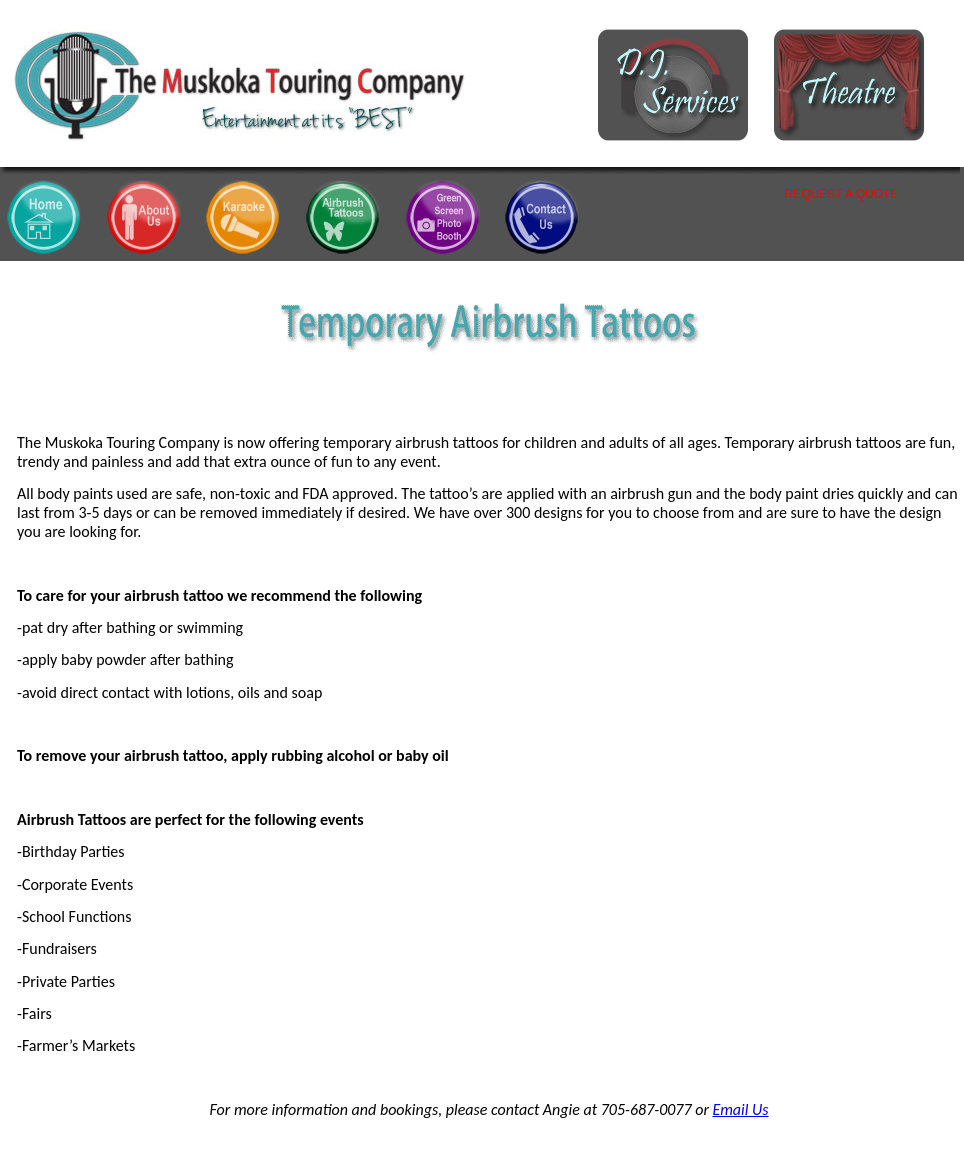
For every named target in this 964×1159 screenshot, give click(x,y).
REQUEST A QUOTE (842, 194)
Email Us (741, 1109)
